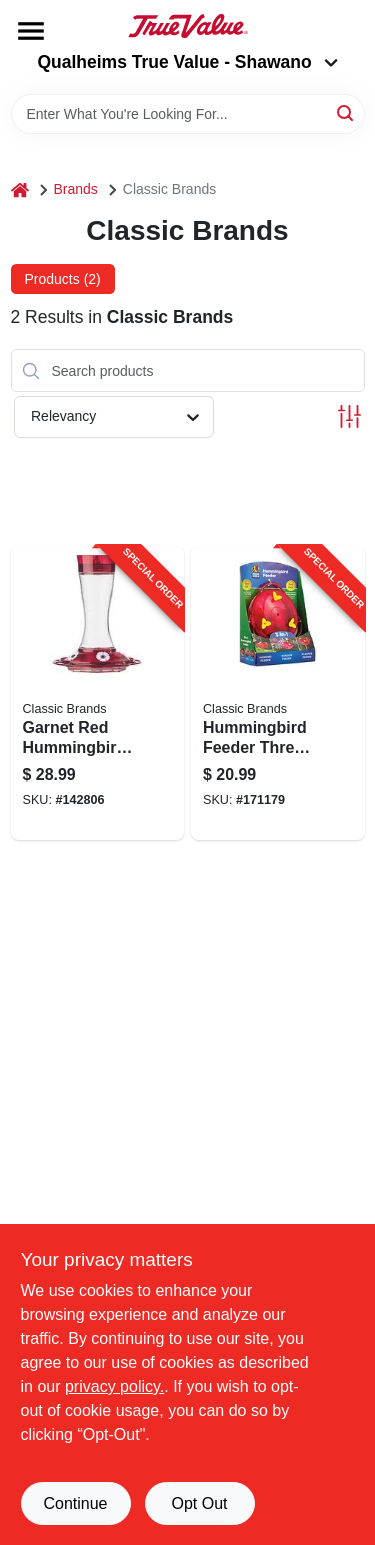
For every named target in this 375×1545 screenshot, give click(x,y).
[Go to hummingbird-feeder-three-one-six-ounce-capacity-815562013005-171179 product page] (278, 693)
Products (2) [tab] (63, 279)
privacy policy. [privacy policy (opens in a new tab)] (114, 1386)
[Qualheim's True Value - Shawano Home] (188, 26)
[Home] (20, 189)
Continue (75, 1503)
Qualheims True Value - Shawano (187, 62)
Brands (76, 189)
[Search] (346, 112)
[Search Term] (188, 114)
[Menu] (31, 31)
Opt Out (199, 1503)
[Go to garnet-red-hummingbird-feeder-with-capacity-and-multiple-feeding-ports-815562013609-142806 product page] (98, 693)
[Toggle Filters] (349, 416)
